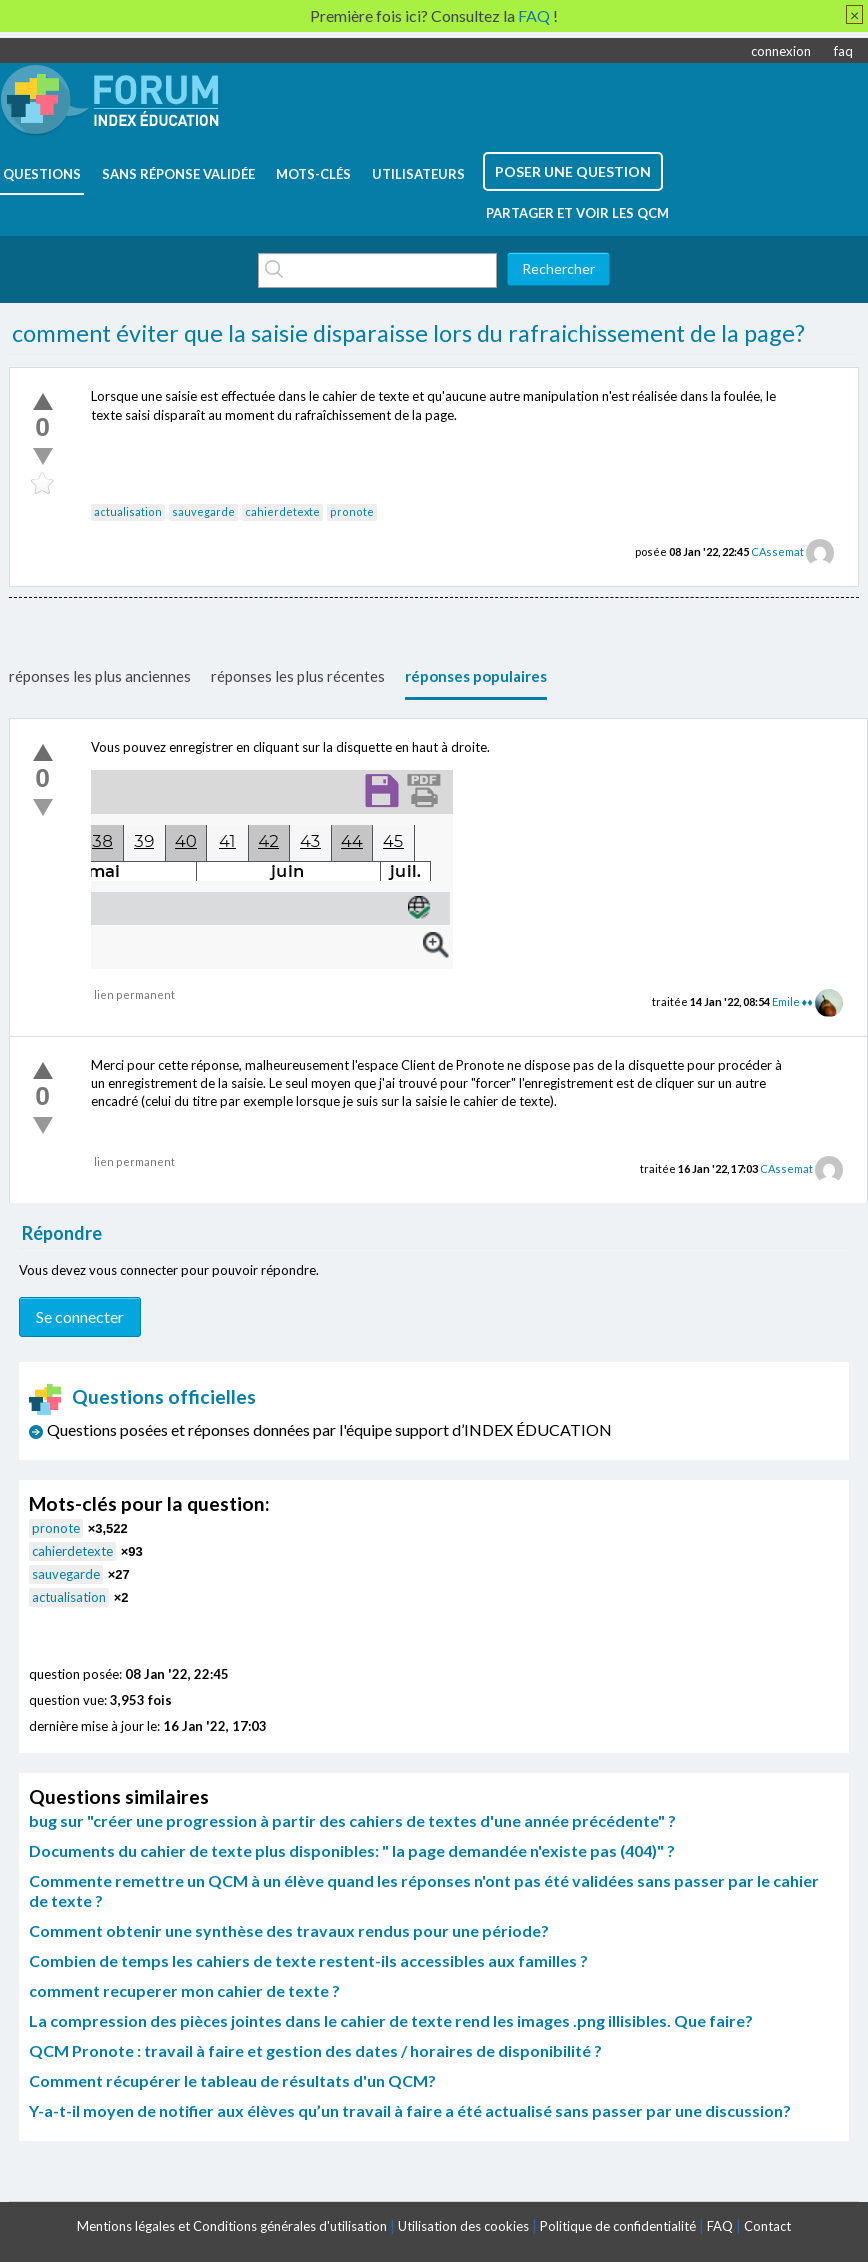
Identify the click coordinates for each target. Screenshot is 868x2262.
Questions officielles (143, 1396)
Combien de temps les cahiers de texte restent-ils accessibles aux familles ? (308, 1960)
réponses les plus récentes (298, 676)
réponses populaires (476, 676)
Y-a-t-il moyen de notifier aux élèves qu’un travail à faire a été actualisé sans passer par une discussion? (410, 2110)
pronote (352, 511)
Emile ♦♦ (792, 1001)
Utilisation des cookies (463, 2226)
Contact (767, 2226)
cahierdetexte (282, 511)
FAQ (720, 2226)
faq (843, 51)
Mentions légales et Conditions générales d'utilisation (232, 2226)
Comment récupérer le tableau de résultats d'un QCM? (232, 2080)
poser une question (573, 171)
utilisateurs (418, 174)
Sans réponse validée (178, 174)
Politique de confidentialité (618, 2226)
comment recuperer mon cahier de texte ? (184, 1990)
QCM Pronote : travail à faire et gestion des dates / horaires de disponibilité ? (315, 2050)
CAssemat (777, 551)
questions (42, 174)
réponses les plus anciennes (100, 676)
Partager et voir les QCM (577, 213)
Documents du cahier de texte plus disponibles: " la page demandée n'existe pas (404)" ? (352, 1850)
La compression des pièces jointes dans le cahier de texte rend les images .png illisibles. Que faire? (391, 2020)
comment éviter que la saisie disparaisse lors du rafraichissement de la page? (408, 333)
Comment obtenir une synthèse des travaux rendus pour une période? (289, 1930)
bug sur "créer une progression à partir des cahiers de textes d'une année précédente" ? (352, 1820)
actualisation (128, 511)
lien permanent (134, 994)
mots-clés (313, 174)
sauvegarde (203, 511)
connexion (781, 51)
